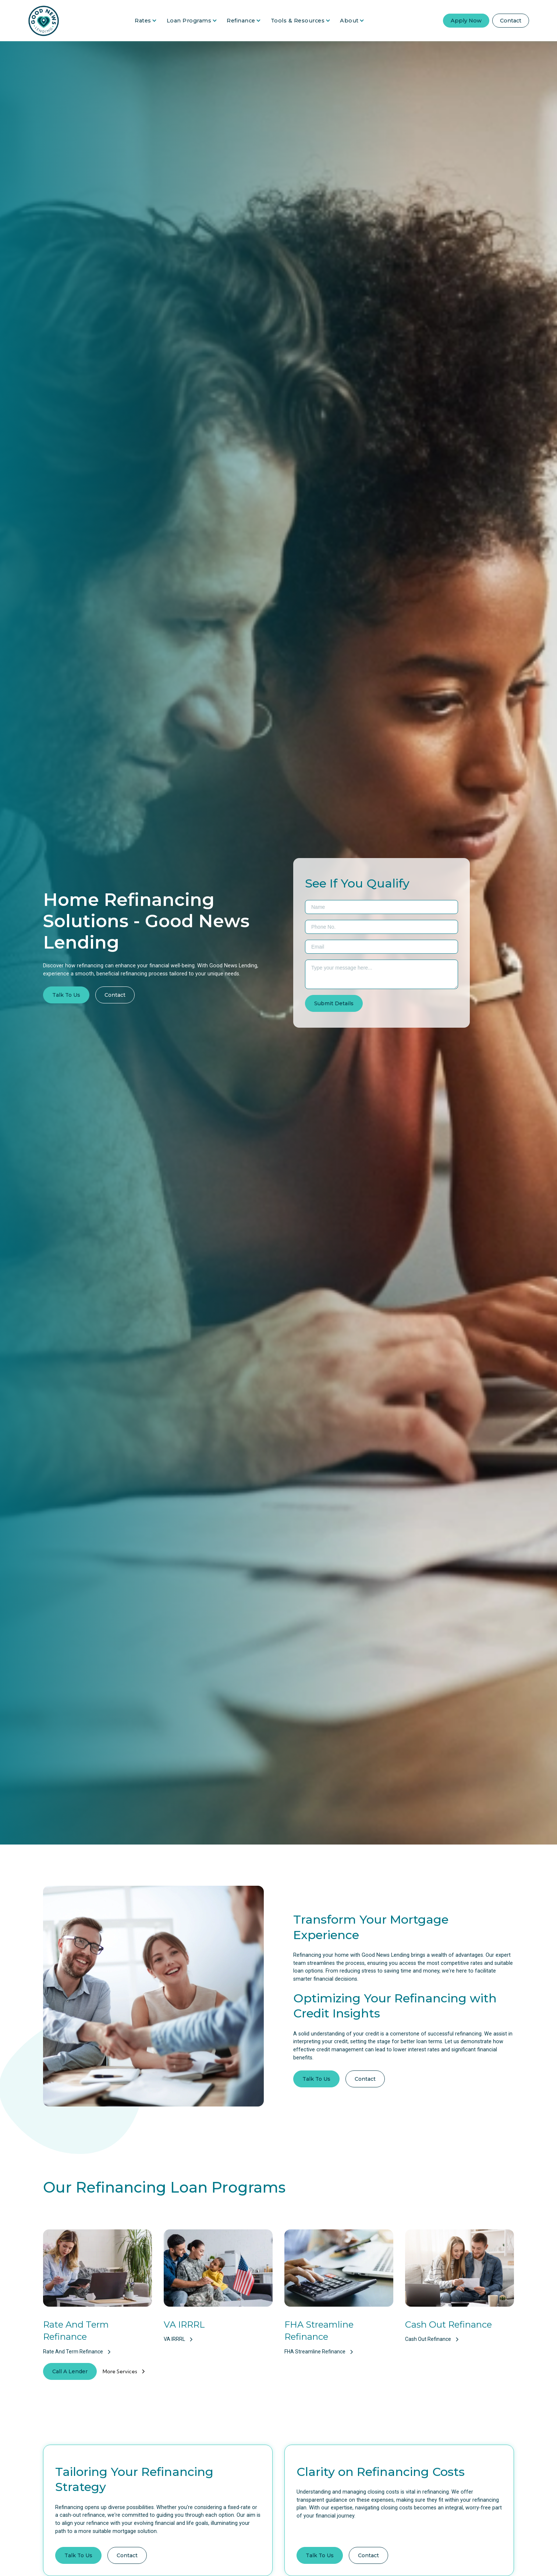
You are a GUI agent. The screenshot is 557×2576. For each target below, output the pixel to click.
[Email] (381, 947)
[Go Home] (43, 20)
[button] (146, 20)
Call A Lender (70, 2371)
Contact (510, 20)
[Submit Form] (334, 1003)
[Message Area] (381, 974)
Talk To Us (66, 995)
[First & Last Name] (381, 907)
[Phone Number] (381, 927)
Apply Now (466, 20)
